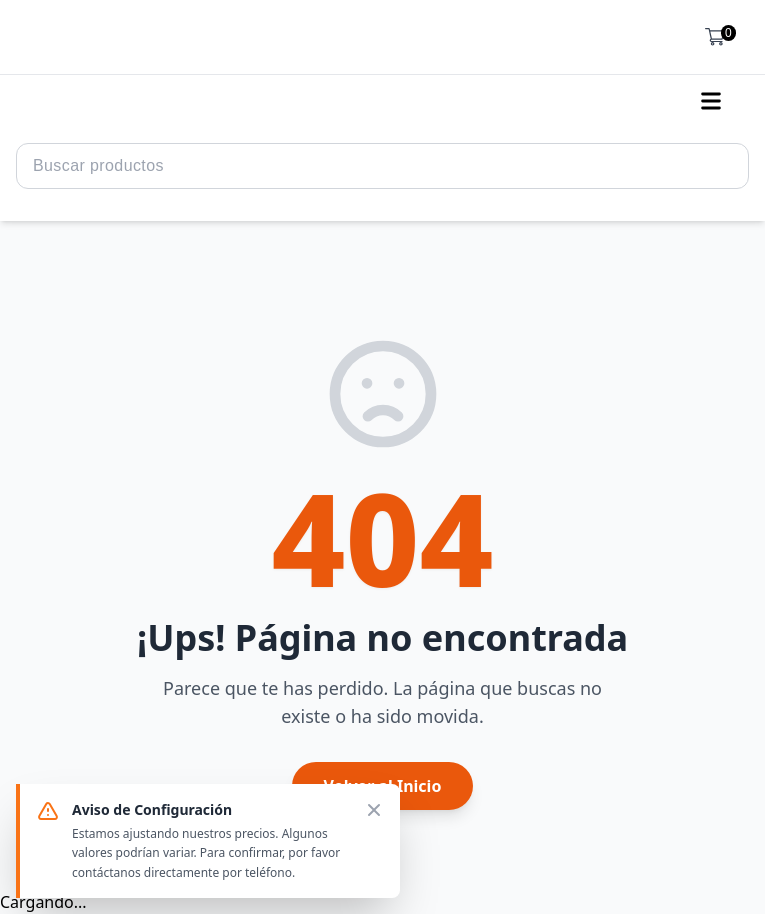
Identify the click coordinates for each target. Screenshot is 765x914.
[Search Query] (382, 166)
